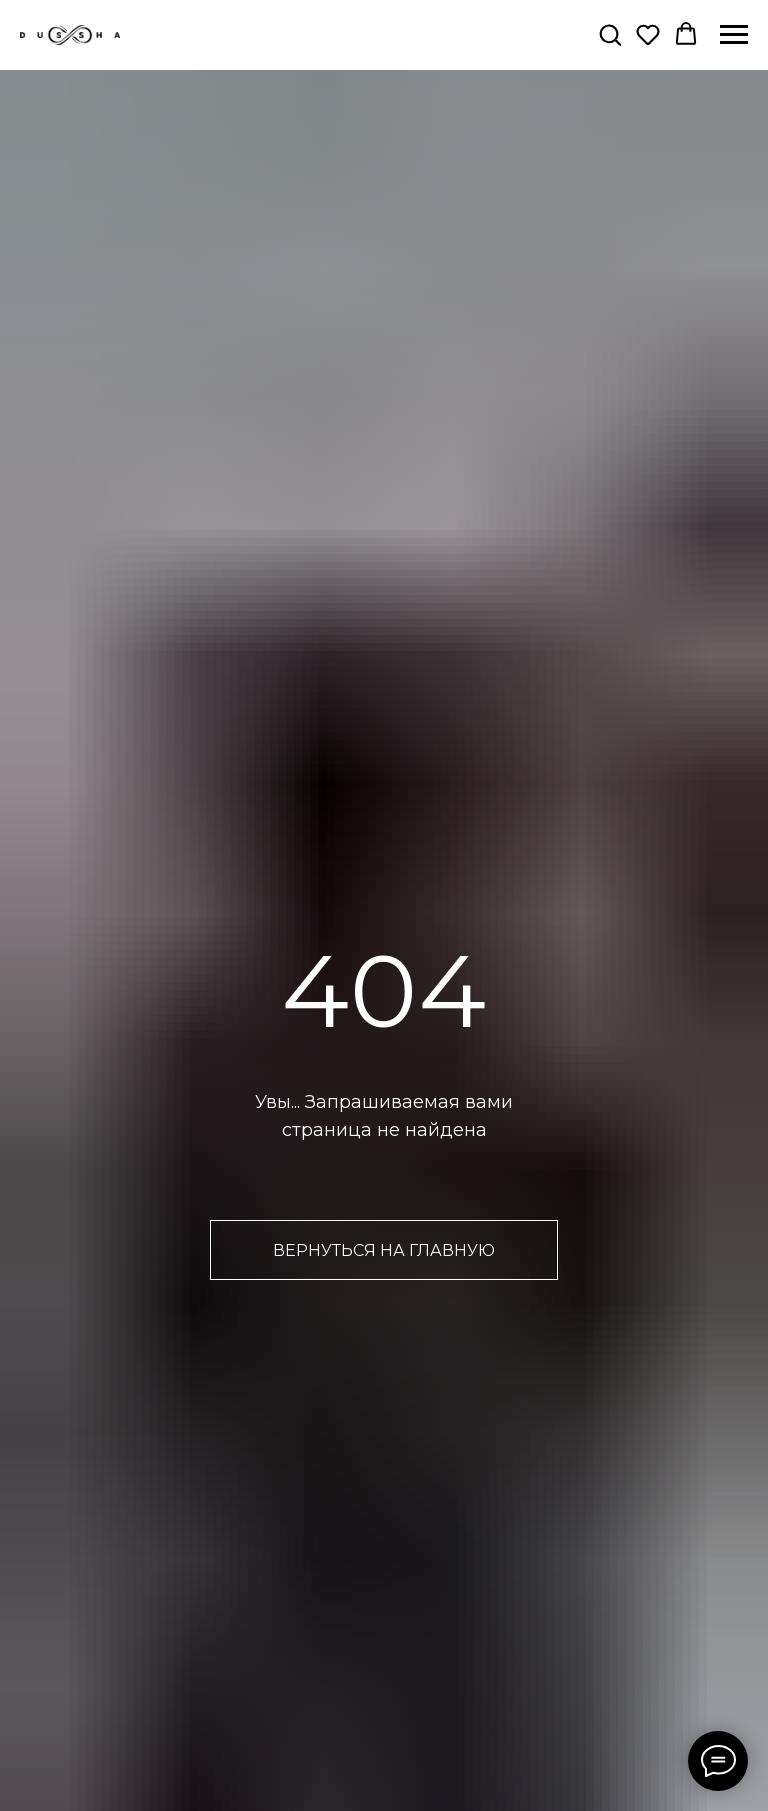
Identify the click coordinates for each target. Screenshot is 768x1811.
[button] (610, 34)
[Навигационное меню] (734, 35)
